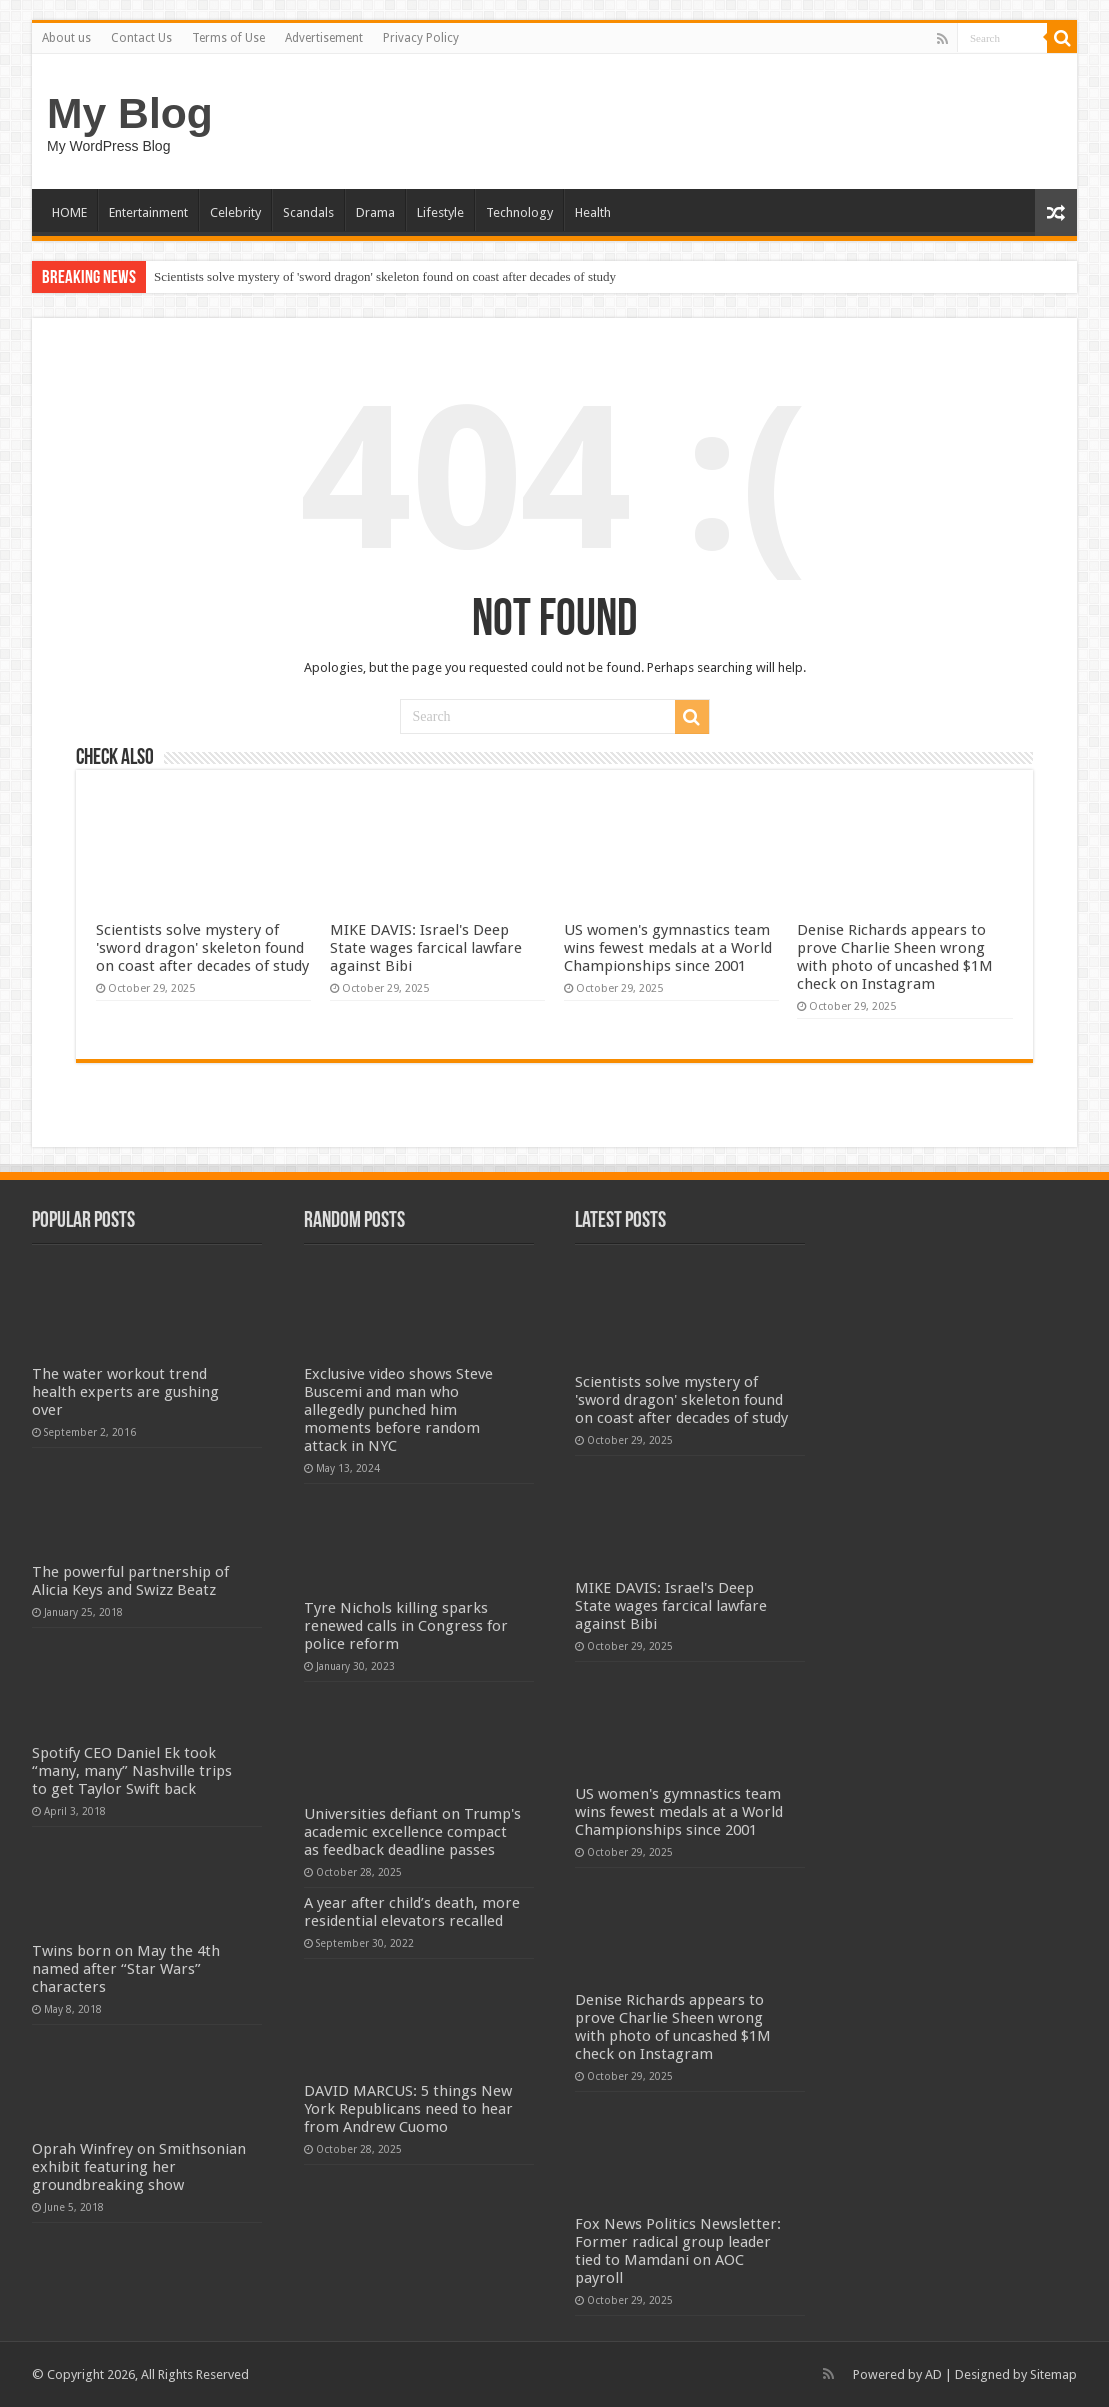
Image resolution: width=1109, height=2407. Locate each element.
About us (66, 38)
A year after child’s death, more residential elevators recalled (412, 1912)
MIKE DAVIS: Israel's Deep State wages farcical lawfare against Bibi (426, 948)
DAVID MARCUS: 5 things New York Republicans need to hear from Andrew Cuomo (408, 2109)
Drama (375, 212)
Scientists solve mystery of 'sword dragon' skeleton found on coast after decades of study (385, 276)
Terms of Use (228, 38)
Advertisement (324, 38)
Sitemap (1053, 2374)
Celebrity (235, 212)
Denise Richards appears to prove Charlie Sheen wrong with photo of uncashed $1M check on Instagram (895, 957)
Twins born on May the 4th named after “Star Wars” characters (126, 1969)
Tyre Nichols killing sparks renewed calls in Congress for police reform (406, 1626)
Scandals (308, 212)
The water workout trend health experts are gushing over (125, 1392)
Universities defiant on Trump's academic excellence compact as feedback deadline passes (412, 1832)
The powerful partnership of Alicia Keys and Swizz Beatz (130, 1581)
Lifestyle (440, 212)
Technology (519, 212)
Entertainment (148, 212)
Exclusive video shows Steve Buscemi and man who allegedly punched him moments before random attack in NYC (398, 1410)
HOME (69, 212)
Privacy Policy (421, 38)
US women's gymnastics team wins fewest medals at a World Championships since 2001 (668, 948)
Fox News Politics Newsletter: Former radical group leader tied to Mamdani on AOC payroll (678, 2251)
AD (933, 2374)
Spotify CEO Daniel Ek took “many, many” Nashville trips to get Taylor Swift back (132, 1771)
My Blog (130, 113)
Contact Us (141, 38)
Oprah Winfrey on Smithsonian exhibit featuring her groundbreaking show (139, 2167)
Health (593, 212)
